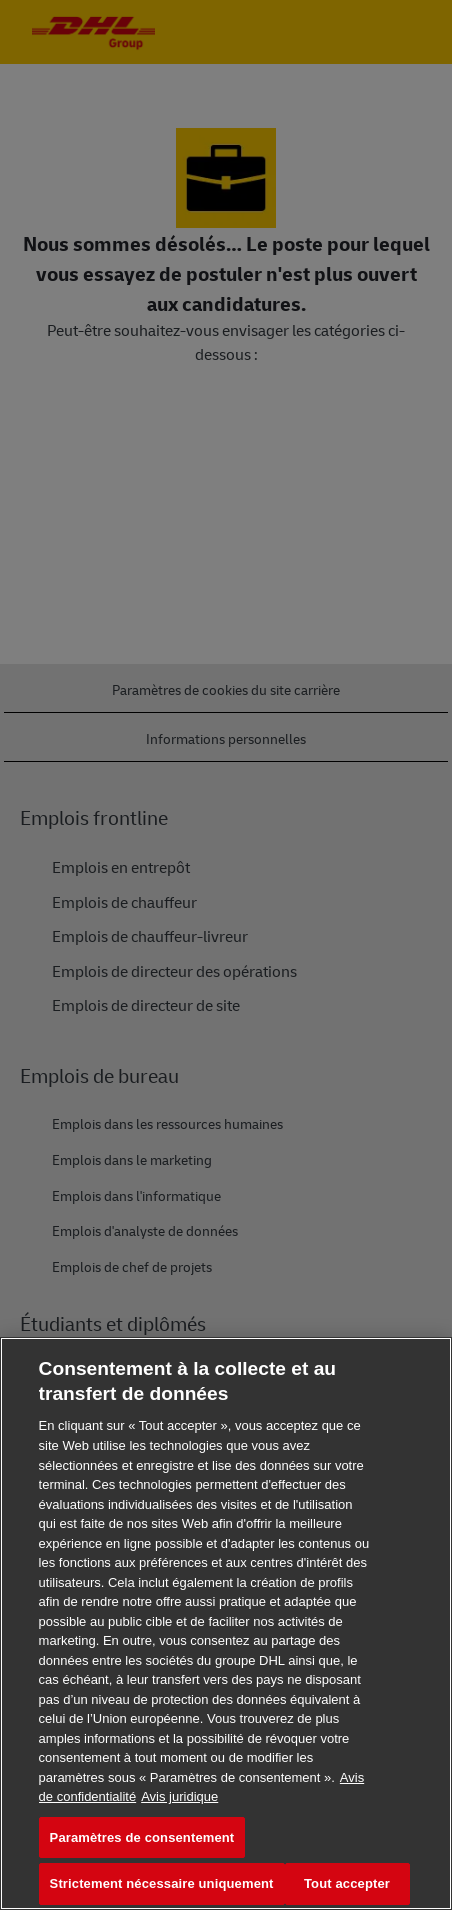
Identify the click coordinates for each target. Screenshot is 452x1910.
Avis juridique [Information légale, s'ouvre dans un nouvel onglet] (179, 1796)
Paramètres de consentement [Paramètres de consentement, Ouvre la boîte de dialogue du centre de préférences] (142, 1837)
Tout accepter (347, 1883)
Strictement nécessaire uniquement (162, 1883)
